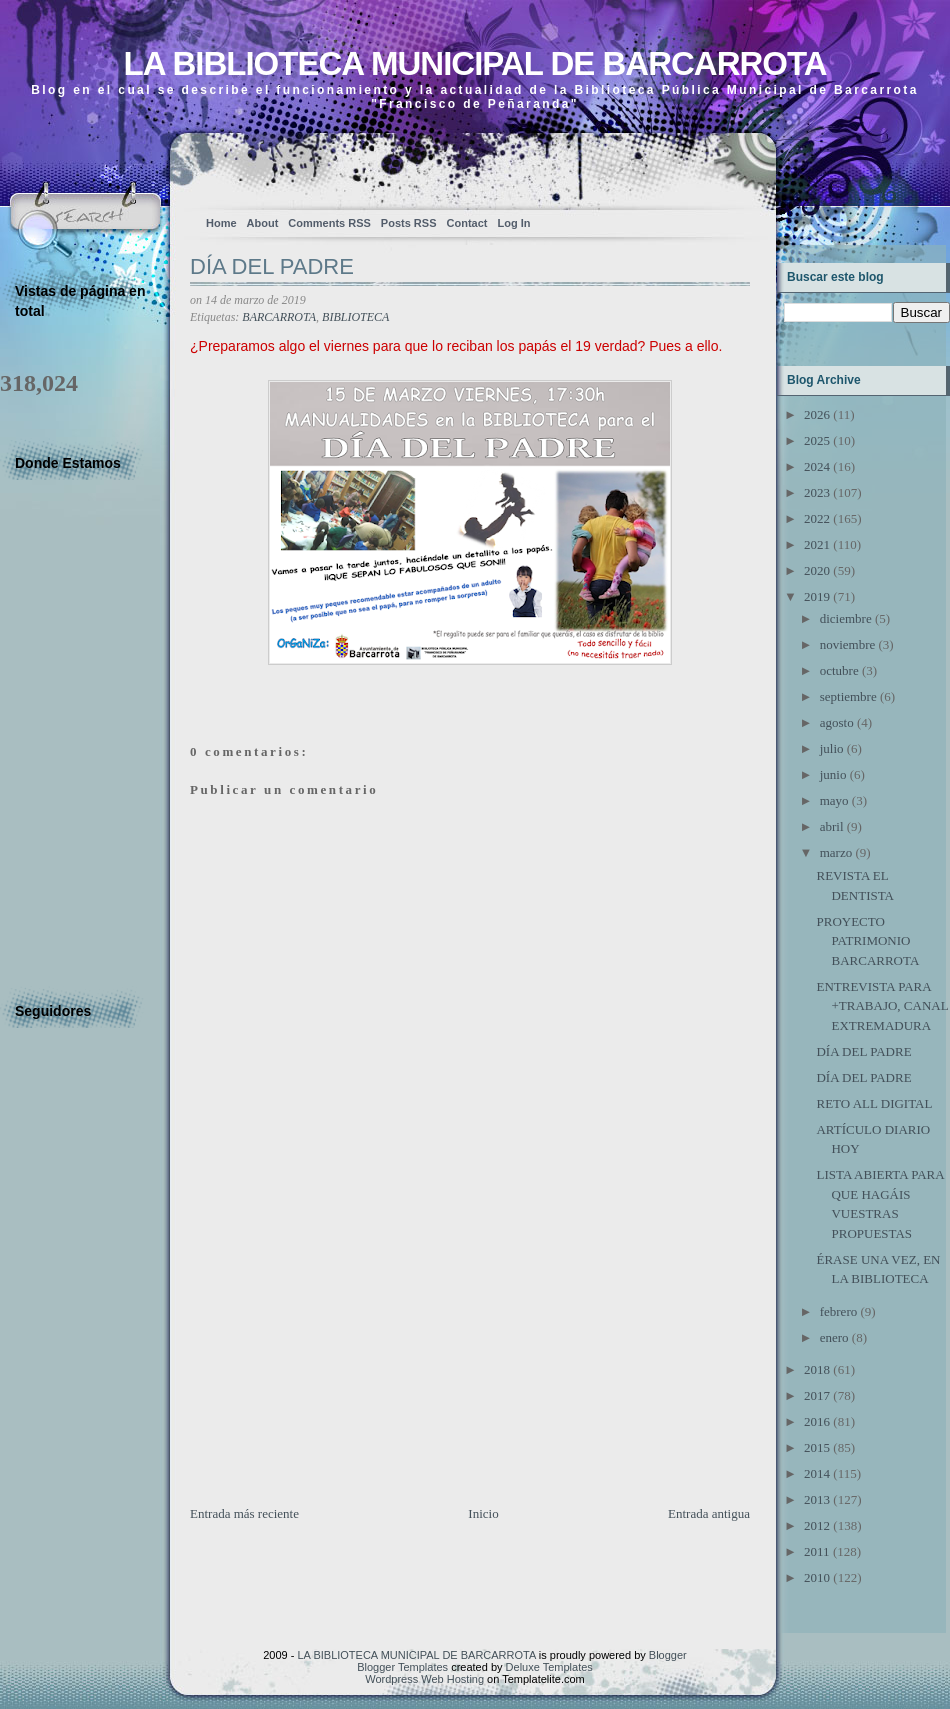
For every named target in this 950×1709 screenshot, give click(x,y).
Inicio (483, 1513)
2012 (817, 1525)
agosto (837, 722)
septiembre (848, 696)
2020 (817, 570)
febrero (839, 1311)
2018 (817, 1369)
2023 (817, 492)
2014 (817, 1473)
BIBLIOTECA (355, 317)
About (263, 223)
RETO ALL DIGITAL (874, 1103)
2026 (817, 414)
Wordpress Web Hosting (424, 1679)
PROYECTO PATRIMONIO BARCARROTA (867, 941)
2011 (817, 1551)
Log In (513, 223)
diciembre (846, 618)
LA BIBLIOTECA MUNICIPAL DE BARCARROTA (474, 63)
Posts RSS (409, 223)
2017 (817, 1395)
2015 (817, 1447)
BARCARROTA (279, 317)
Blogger (668, 1655)
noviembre (848, 644)
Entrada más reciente (244, 1513)
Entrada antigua (709, 1513)
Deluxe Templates (549, 1667)
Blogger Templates (402, 1667)
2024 (817, 466)
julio (832, 748)
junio (833, 774)
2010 (817, 1577)
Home (221, 223)
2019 (817, 596)
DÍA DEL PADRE (272, 266)
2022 (817, 518)
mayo (834, 800)
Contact (467, 223)
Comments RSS (329, 223)
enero (834, 1337)
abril (832, 826)
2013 (817, 1499)
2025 (817, 440)
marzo (836, 852)
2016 (817, 1421)
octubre (839, 670)
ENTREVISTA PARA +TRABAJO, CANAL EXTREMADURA (882, 1006)
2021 (817, 544)
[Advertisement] (340, 1364)
